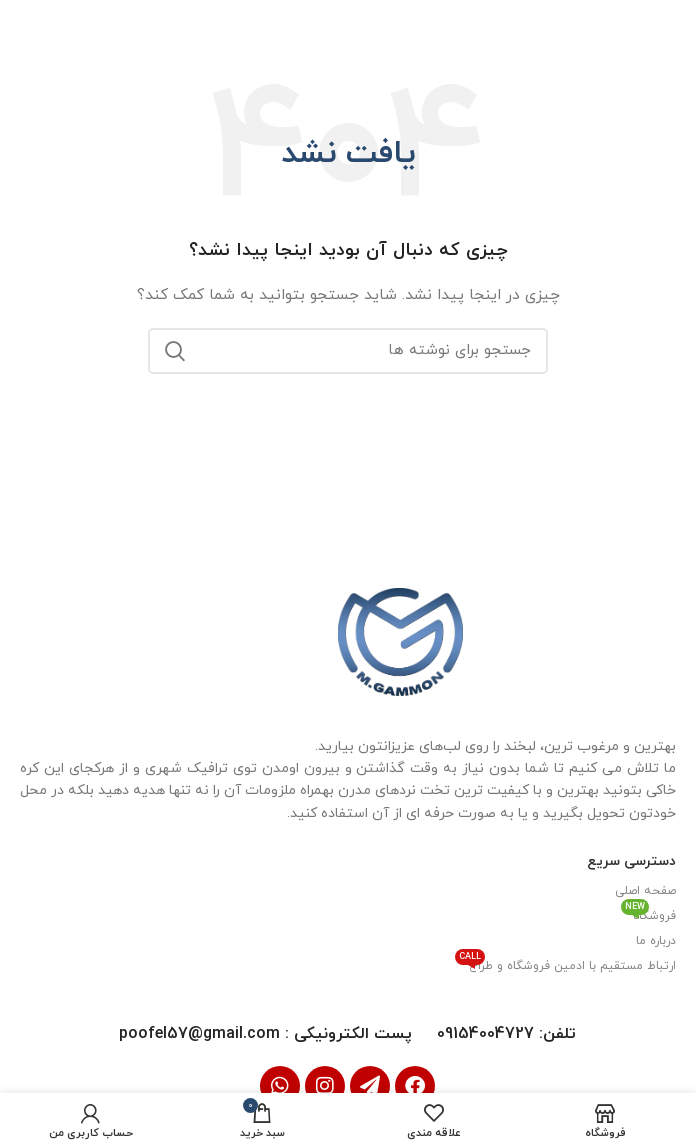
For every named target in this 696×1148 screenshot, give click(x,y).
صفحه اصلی (645, 890)
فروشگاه (648, 913)
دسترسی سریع (631, 860)
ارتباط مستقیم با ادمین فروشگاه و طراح (565, 963)
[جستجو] (348, 349)
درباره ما (656, 940)
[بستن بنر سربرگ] (25, 25)
